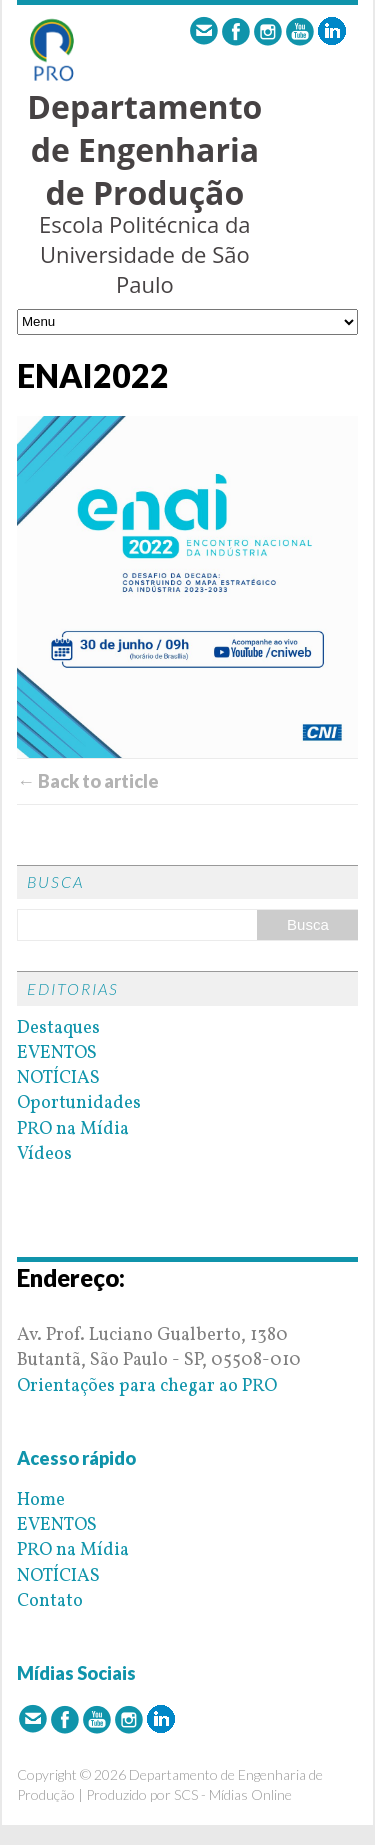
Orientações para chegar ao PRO (147, 1386)
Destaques (58, 1028)
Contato (50, 1601)
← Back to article (88, 781)
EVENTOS (57, 1053)
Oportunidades (79, 1103)
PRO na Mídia (73, 1129)
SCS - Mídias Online (233, 1794)
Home (41, 1500)
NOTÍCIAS (58, 1078)
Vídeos (44, 1154)
